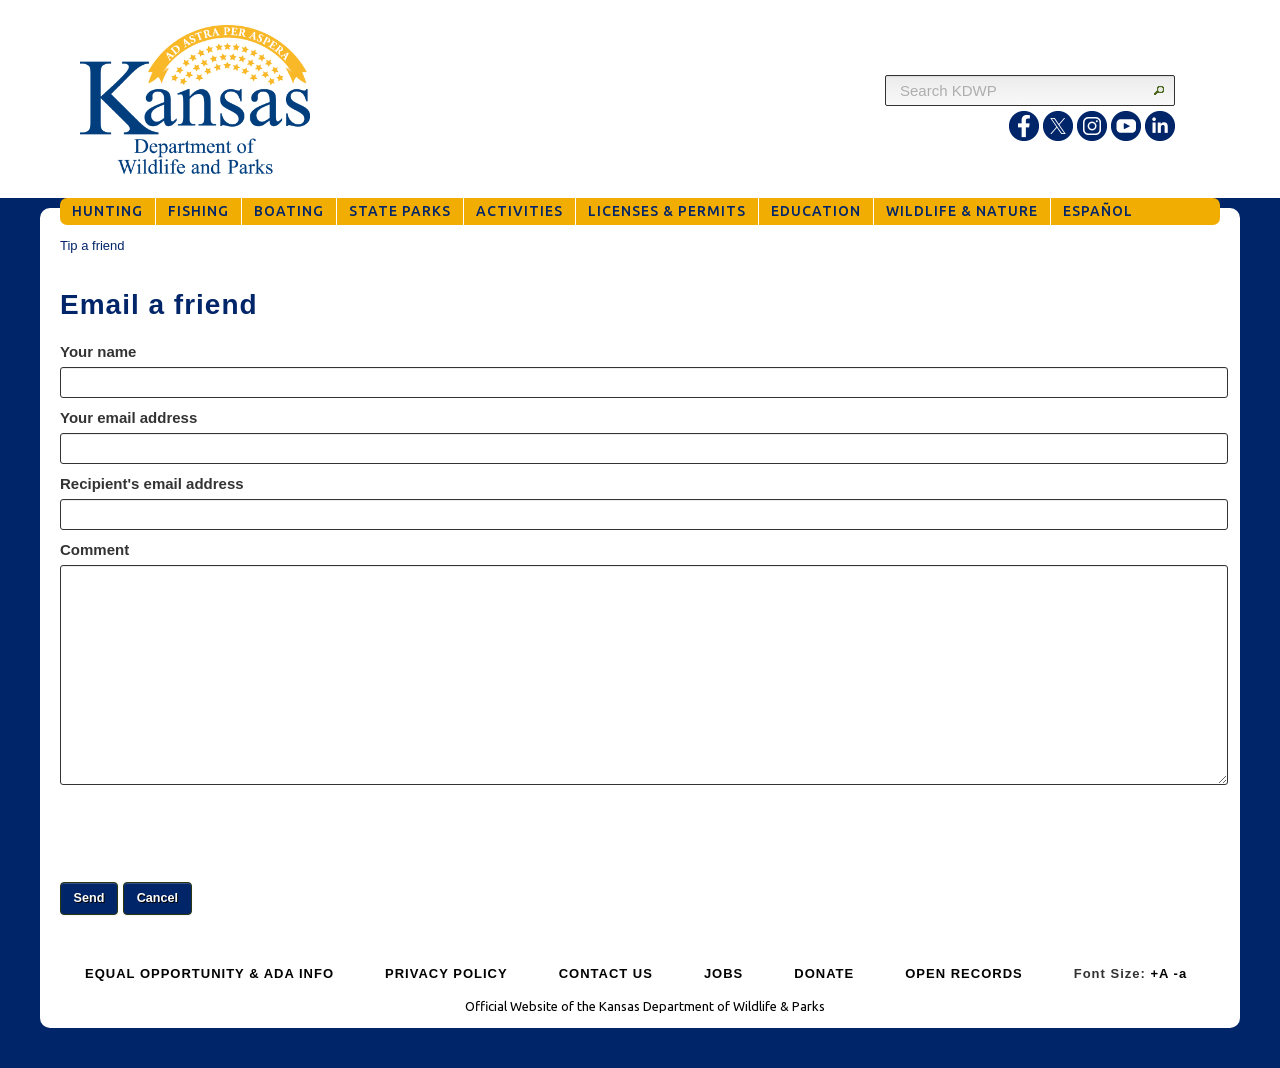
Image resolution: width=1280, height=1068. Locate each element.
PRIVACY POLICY (446, 973)
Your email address (128, 417)
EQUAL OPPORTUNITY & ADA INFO (209, 973)
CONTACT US (606, 973)
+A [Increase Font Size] (1159, 973)
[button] (89, 898)
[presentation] (212, 833)
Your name (98, 351)
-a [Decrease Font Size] (1181, 973)
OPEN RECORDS (963, 973)
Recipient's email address (152, 483)
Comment (94, 549)
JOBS (723, 973)
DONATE (824, 973)
